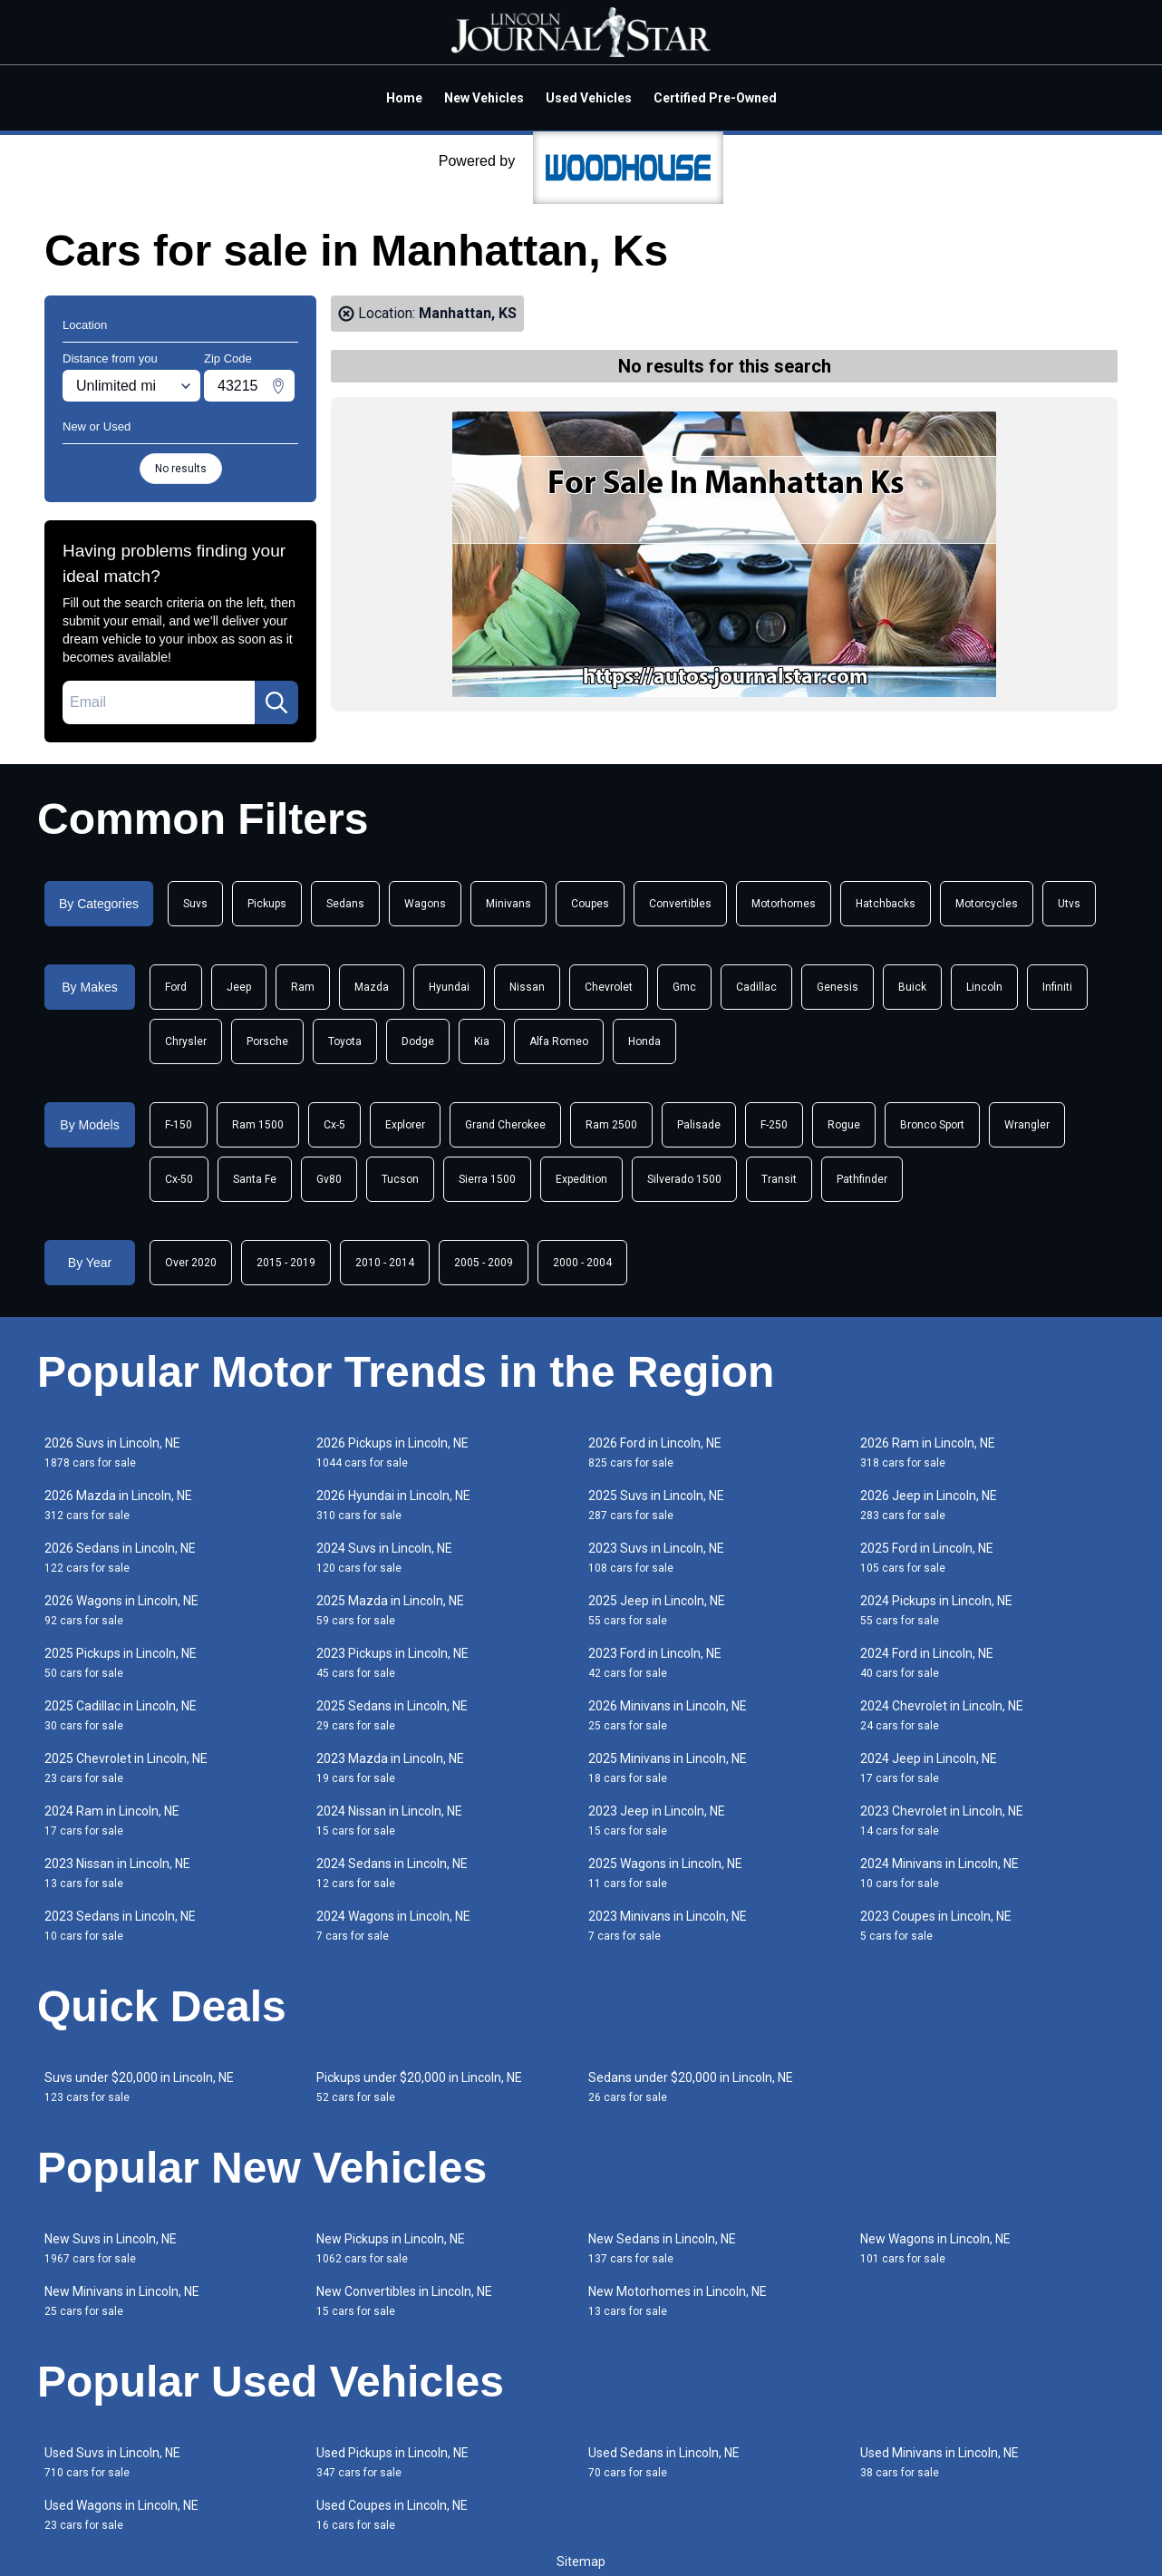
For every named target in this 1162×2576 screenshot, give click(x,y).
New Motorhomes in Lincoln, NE (677, 2301)
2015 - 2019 (286, 1262)
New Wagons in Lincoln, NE (935, 2248)
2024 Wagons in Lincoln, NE (393, 1925)
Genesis (837, 987)
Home (404, 98)
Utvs (1069, 903)
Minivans (508, 903)
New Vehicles (484, 98)
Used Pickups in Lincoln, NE (392, 2462)
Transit (779, 1179)
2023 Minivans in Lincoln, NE (667, 1925)
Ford (176, 987)
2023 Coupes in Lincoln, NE (936, 1925)
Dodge (418, 1041)
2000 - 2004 (582, 1262)
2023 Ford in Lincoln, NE (654, 1663)
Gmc (684, 987)
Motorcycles (986, 903)
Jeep (239, 987)
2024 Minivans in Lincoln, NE (939, 1873)
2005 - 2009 (483, 1262)
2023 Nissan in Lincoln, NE (117, 1873)
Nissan (527, 987)
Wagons (425, 903)
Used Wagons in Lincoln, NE (121, 2515)
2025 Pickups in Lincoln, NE (120, 1663)
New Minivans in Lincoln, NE (121, 2301)
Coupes (590, 903)
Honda (644, 1041)
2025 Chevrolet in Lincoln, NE (126, 1768)
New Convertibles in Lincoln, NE (404, 2301)
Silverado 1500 (684, 1179)
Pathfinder (862, 1179)
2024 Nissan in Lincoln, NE (389, 1820)
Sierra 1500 (487, 1179)
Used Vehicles (589, 98)
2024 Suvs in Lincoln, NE (384, 1557)
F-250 (774, 1125)
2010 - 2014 (384, 1262)
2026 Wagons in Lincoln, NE (121, 1610)
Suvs (195, 903)
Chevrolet (609, 987)
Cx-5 (334, 1125)
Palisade (699, 1125)
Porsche (267, 1041)
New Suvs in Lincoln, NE (110, 2248)
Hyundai (449, 987)
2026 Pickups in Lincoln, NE (392, 1452)
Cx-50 (179, 1179)
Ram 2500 (611, 1125)
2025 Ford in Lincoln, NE (926, 1557)
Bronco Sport (932, 1125)
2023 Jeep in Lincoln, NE (656, 1820)
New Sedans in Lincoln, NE (662, 2248)
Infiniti (1057, 987)
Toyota (345, 1041)
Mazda (371, 987)
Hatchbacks (885, 903)
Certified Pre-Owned (715, 98)
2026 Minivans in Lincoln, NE (667, 1715)
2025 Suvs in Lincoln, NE (656, 1505)
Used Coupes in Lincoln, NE (392, 2515)
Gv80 (329, 1179)
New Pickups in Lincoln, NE (390, 2248)
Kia (481, 1041)
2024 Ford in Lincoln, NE (926, 1663)
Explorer (405, 1125)
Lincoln (984, 987)
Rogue (844, 1125)
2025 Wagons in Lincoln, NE (665, 1873)
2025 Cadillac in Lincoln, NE (120, 1715)
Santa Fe (254, 1179)
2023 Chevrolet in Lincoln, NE (941, 1820)
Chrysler (186, 1041)
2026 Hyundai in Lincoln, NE (393, 1505)
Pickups (266, 903)
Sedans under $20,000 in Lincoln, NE (690, 2087)
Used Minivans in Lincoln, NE (939, 2462)
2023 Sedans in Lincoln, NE (120, 1925)
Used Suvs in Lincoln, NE (112, 2462)
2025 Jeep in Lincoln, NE (656, 1610)
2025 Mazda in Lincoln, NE (390, 1610)
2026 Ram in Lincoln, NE (927, 1452)
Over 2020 (191, 1262)
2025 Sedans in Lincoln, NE (392, 1715)
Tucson (400, 1179)
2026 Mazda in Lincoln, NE (118, 1505)
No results (181, 468)
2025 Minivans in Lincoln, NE (667, 1768)
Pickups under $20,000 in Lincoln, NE (419, 2087)
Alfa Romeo (558, 1041)
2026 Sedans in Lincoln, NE (120, 1557)
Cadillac (756, 987)
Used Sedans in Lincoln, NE (664, 2462)
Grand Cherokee (505, 1125)
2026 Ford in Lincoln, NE (654, 1452)
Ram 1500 (258, 1125)
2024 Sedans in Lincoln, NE (392, 1873)
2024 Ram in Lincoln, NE (111, 1820)
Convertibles (680, 903)
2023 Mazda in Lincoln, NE (390, 1768)
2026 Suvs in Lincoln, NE (112, 1452)
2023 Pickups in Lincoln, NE (392, 1663)
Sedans (345, 903)
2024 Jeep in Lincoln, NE (928, 1768)
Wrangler (1027, 1125)
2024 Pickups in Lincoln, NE (936, 1610)
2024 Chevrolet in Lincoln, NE (941, 1715)
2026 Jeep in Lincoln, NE (928, 1505)
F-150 (178, 1125)
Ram (303, 987)
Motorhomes (783, 903)
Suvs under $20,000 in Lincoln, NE (139, 2087)
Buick (912, 987)
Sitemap (581, 2561)
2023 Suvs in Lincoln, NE (656, 1557)
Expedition (581, 1179)
